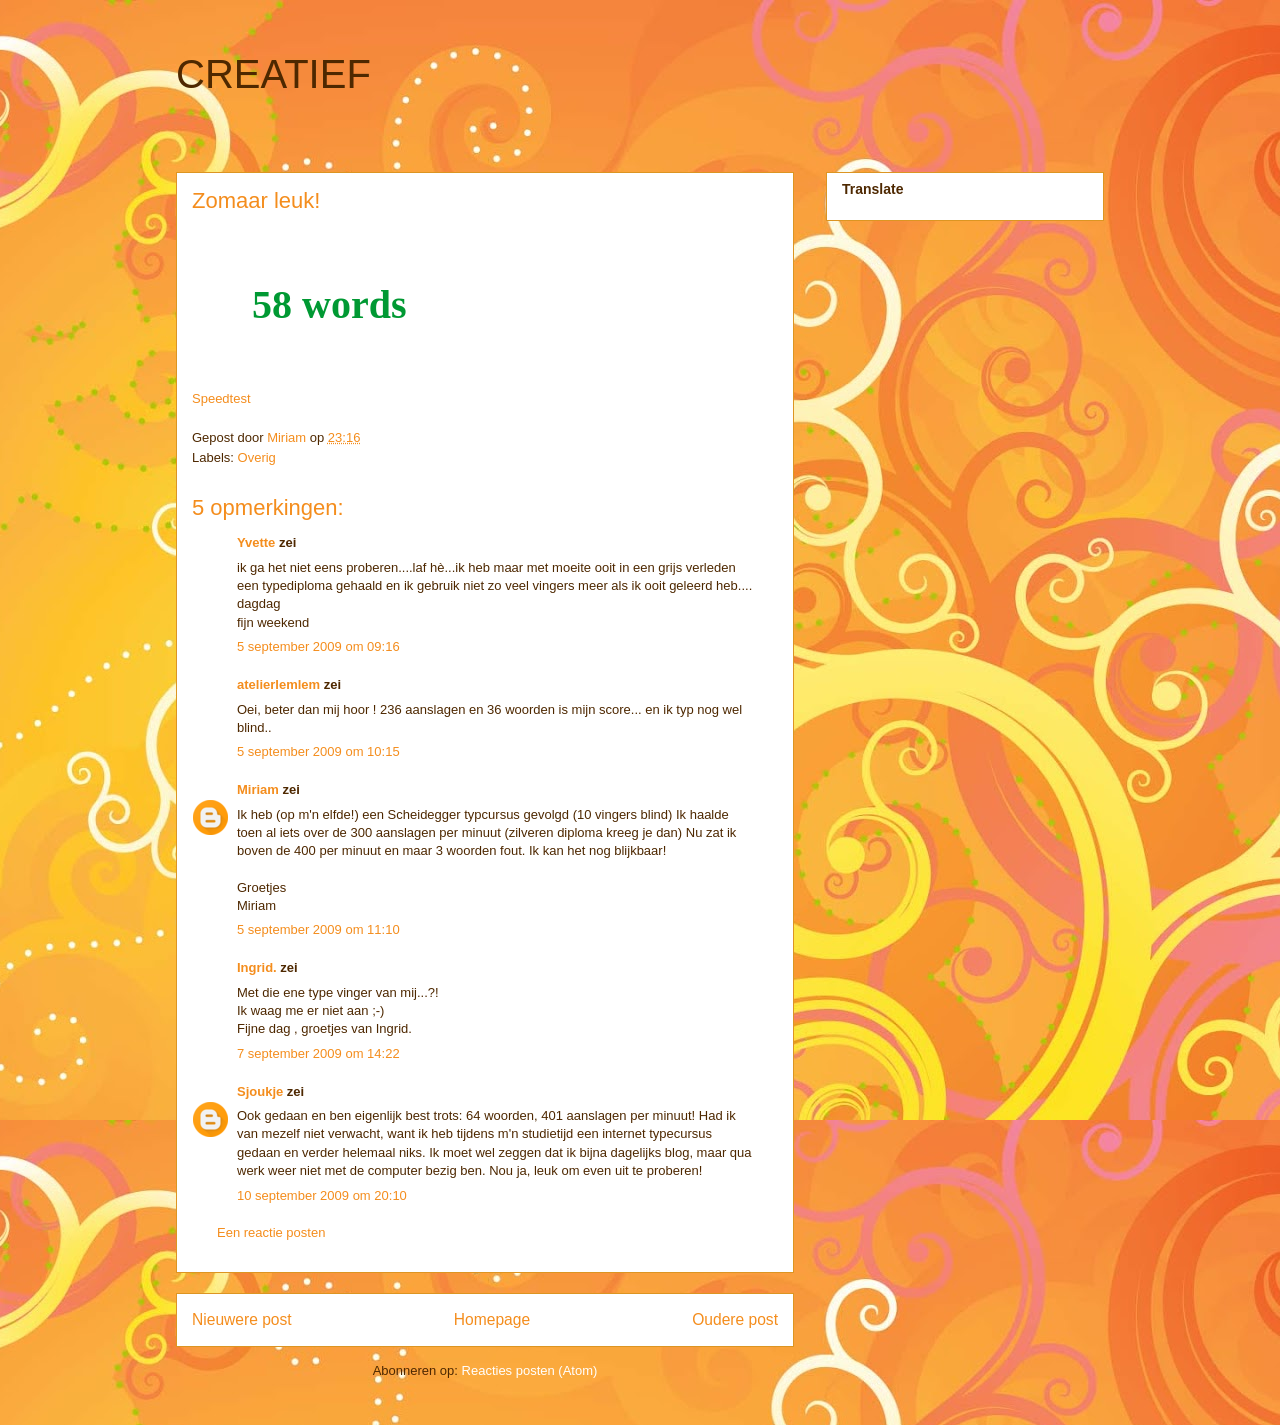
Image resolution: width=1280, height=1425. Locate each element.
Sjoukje (260, 1091)
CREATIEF (273, 74)
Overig (257, 457)
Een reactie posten (271, 1232)
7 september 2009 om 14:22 (318, 1053)
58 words (329, 304)
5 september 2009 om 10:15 (318, 751)
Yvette (256, 542)
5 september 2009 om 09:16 (318, 646)
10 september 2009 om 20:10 (322, 1195)
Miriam (258, 789)
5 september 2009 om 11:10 (318, 929)
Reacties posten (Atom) (530, 1370)
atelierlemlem (278, 684)
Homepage (492, 1319)
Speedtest (221, 398)
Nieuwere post (242, 1319)
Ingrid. (257, 967)
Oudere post (735, 1319)
